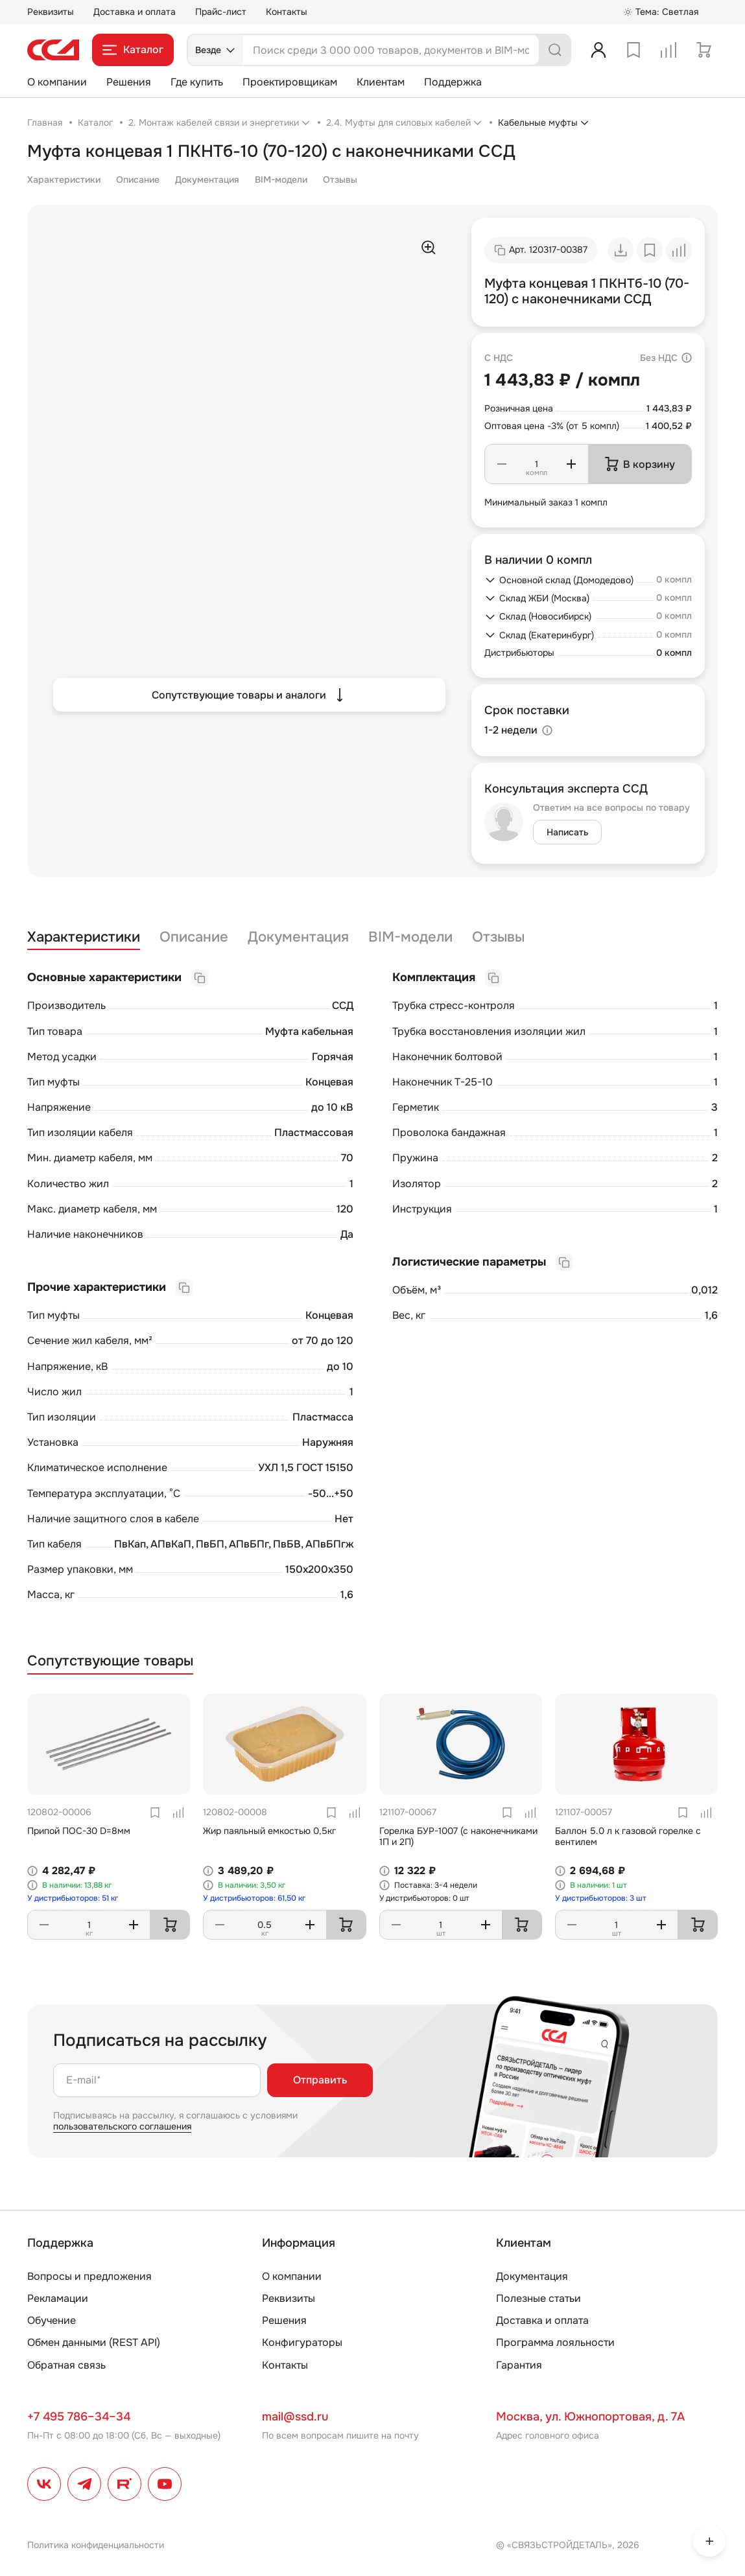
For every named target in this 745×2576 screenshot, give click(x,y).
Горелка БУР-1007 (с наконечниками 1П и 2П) (458, 1836)
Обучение (51, 2320)
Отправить (320, 2080)
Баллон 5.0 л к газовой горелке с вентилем (628, 1836)
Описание (138, 179)
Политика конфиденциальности (95, 2545)
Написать (567, 832)
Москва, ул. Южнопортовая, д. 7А (590, 2416)
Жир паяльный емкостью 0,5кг (269, 1831)
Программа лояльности (555, 2342)
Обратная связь (66, 2365)
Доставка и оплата (134, 11)
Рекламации (57, 2298)
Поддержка (453, 82)
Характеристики (64, 179)
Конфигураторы (302, 2342)
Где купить (197, 82)
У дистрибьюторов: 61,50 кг (254, 1898)
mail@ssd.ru (295, 2416)
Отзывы (340, 179)
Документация (207, 179)
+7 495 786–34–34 (78, 2416)
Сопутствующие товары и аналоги (249, 695)
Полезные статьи (538, 2298)
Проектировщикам (289, 82)
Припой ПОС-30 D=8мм (78, 1831)
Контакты (286, 11)
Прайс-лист (220, 11)
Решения (128, 82)
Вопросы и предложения (89, 2276)
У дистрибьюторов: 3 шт (600, 1898)
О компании (57, 82)
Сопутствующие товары (110, 1661)
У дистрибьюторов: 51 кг (72, 1898)
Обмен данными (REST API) (93, 2342)
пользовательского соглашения (122, 2126)
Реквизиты (50, 11)
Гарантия (519, 2365)
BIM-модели (281, 179)
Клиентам (381, 82)
